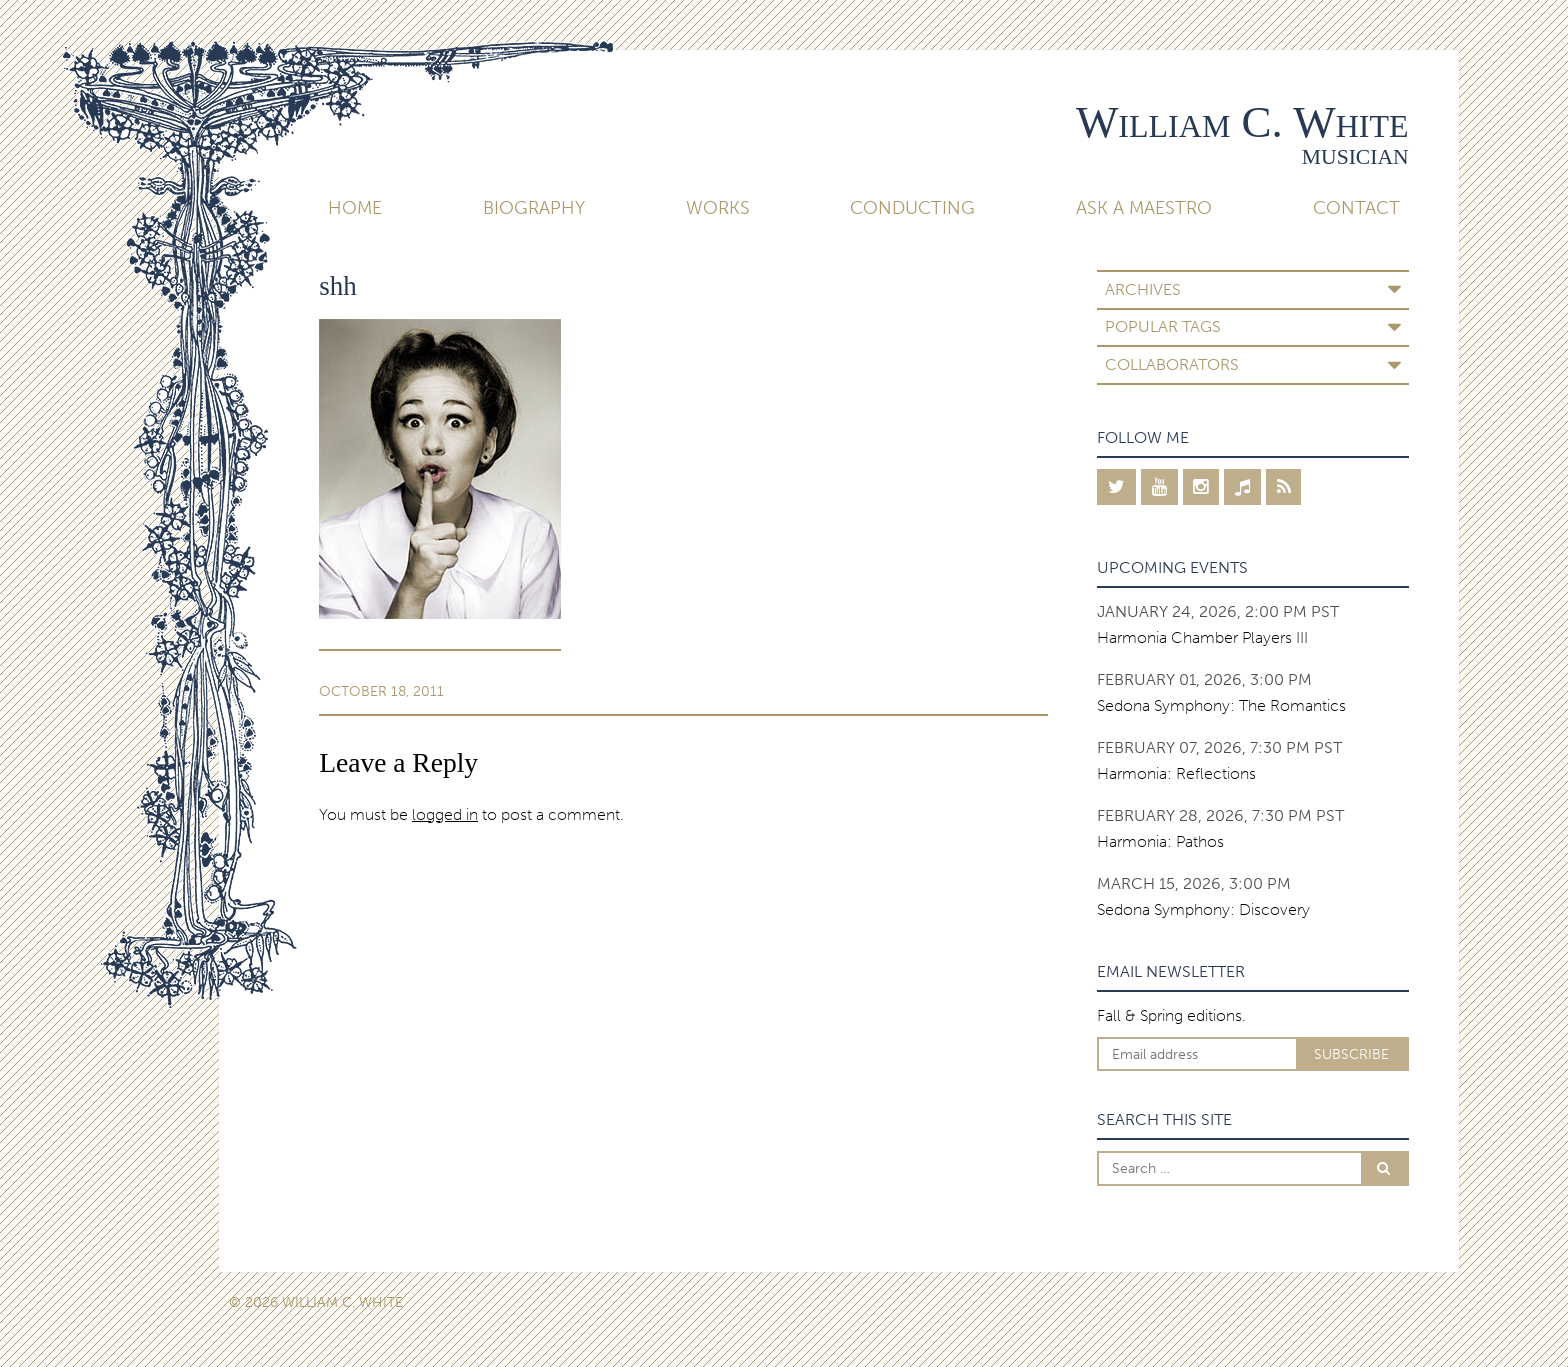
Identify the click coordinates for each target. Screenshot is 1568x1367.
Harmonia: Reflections (1176, 773)
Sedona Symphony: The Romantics (1221, 705)
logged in (445, 814)
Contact (1356, 208)
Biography (534, 208)
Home (355, 208)
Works (718, 208)
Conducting (912, 208)
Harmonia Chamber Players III (1202, 637)
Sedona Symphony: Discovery (1203, 909)
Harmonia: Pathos (1160, 841)
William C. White (1242, 122)
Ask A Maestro (1144, 208)
